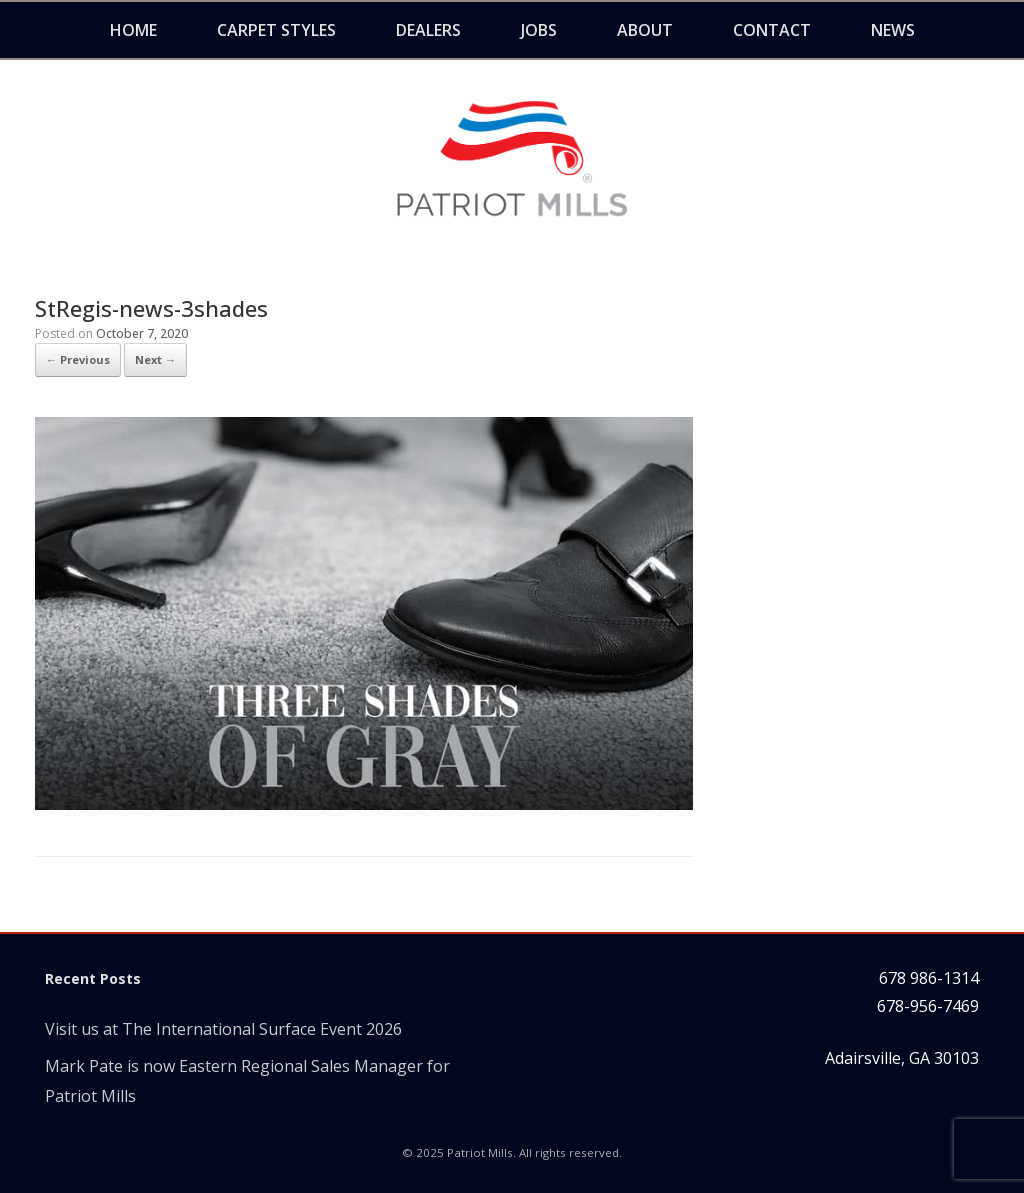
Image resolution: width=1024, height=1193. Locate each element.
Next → (155, 359)
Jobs (539, 30)
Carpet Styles (276, 30)
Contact (772, 30)
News (893, 30)
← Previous (78, 359)
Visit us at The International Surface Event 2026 (223, 1029)
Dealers (428, 30)
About (645, 30)
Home (133, 30)
